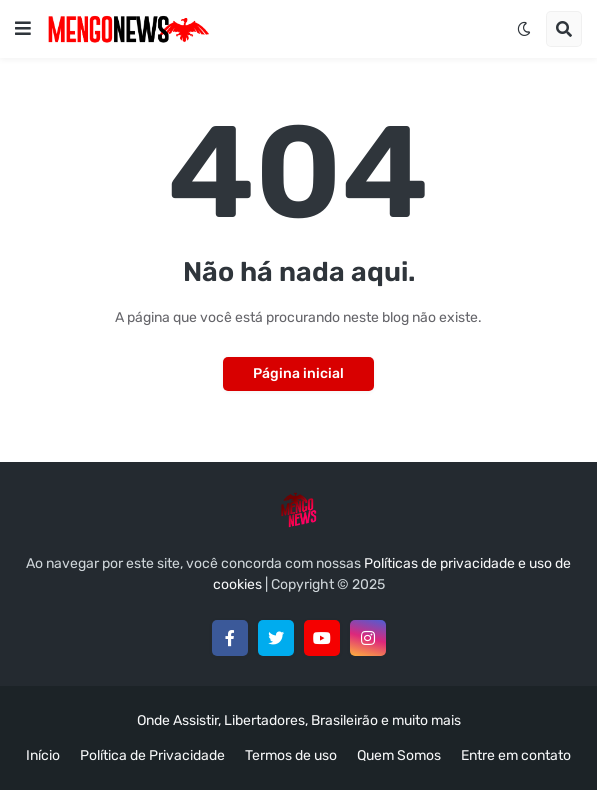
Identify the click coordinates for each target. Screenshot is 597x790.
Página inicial (298, 373)
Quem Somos (399, 755)
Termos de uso (291, 755)
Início (43, 755)
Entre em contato (516, 755)
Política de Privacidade (152, 755)
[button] (23, 29)
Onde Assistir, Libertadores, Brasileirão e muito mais (299, 720)
